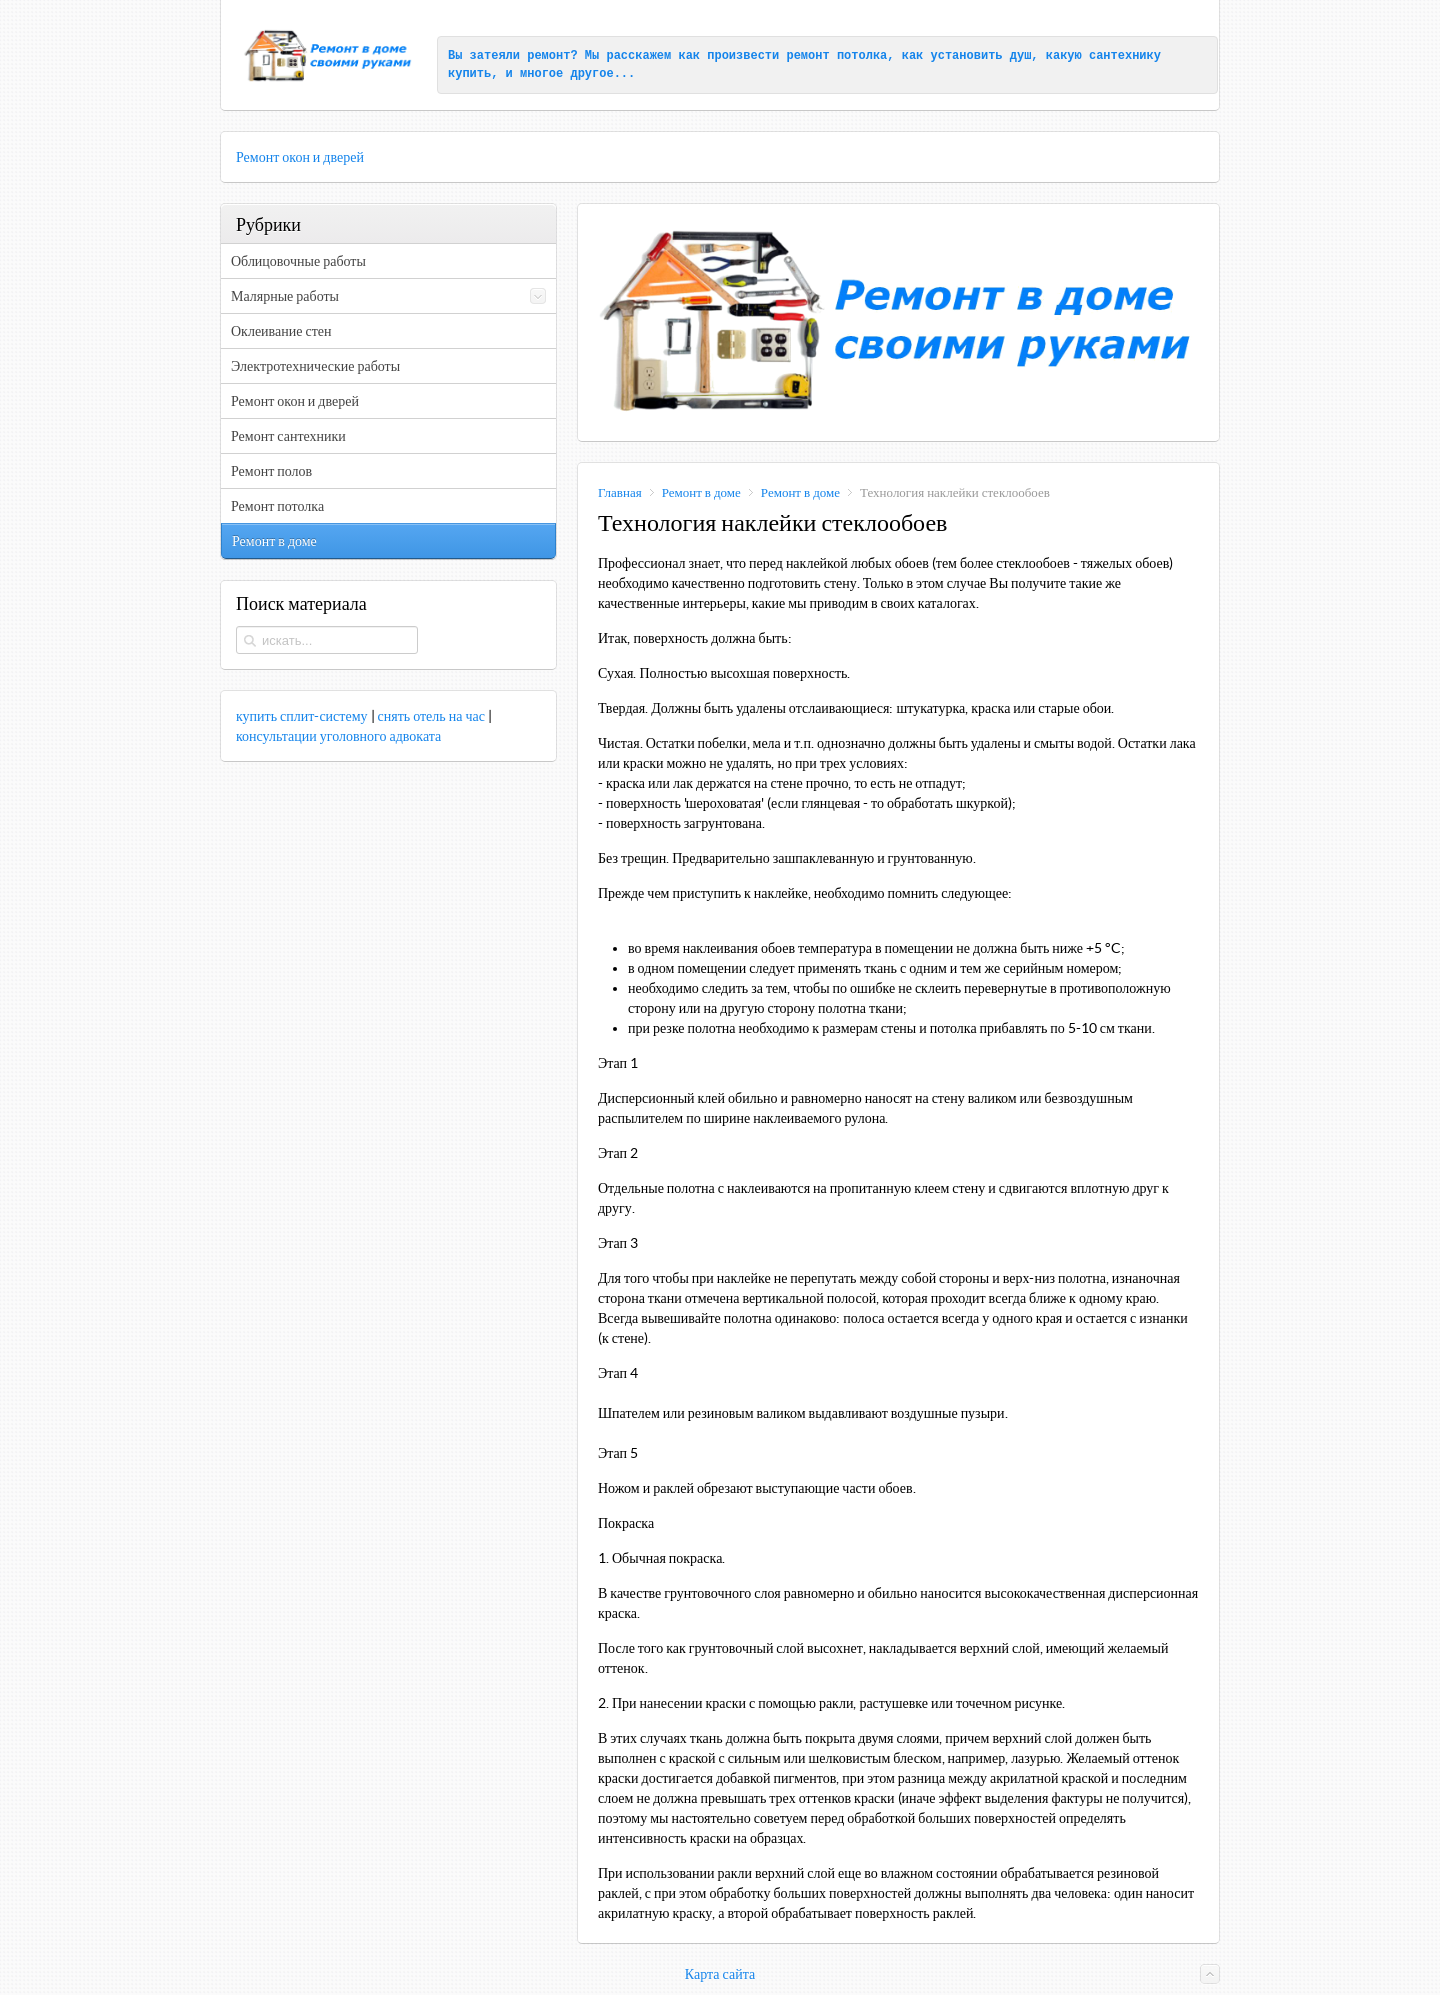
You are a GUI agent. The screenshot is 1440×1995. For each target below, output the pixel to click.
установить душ (981, 56)
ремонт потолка (836, 56)
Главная (620, 492)
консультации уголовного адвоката (338, 736)
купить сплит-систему (302, 716)
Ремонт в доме (701, 492)
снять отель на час (431, 716)
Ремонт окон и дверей (300, 157)
